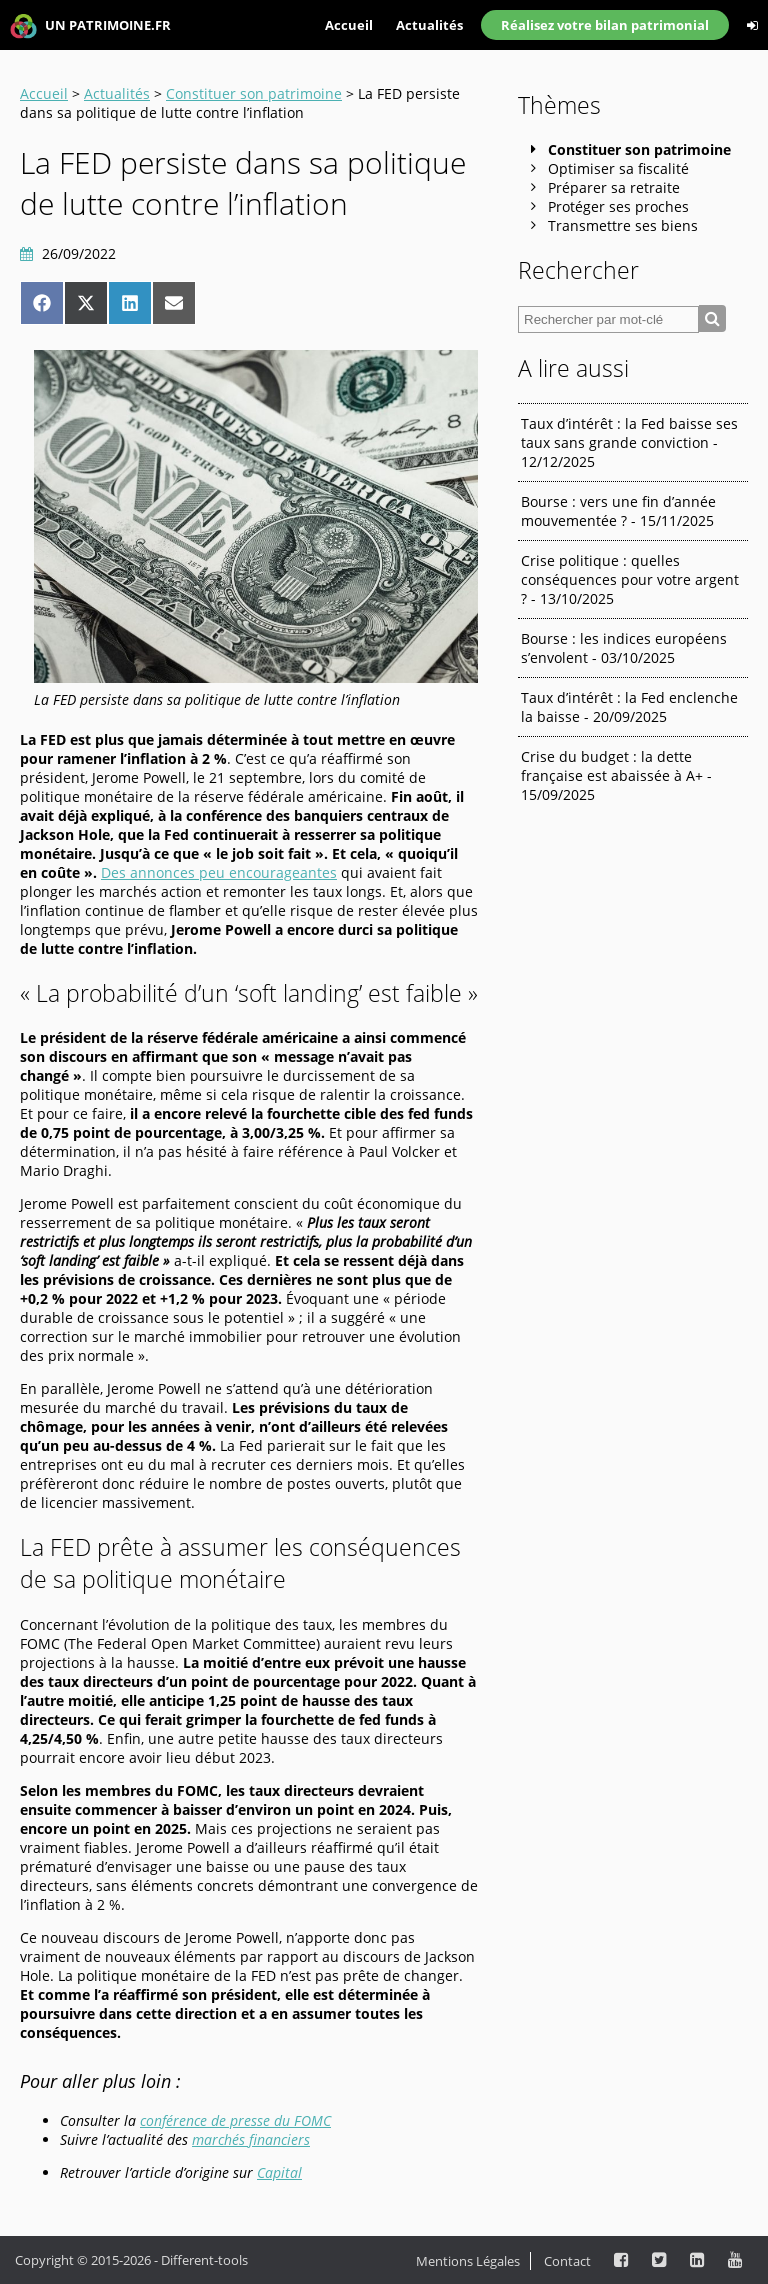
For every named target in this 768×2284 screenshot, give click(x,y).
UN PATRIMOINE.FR (90, 26)
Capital (279, 2172)
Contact (567, 2261)
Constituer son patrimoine (254, 93)
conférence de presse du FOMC (235, 2120)
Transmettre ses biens (623, 225)
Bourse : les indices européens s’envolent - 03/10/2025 (624, 648)
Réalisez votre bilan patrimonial (605, 25)
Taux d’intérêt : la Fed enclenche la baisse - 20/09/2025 (629, 707)
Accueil (349, 25)
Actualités (429, 25)
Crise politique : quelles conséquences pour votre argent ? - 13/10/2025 (630, 579)
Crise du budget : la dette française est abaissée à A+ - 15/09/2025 (616, 775)
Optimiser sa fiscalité (618, 168)
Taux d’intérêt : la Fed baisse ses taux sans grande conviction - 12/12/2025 (629, 442)
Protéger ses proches (618, 206)
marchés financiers (251, 2139)
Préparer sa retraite (614, 187)
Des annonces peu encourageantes (219, 872)
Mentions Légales (468, 2261)
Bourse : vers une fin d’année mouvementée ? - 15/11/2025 (618, 511)
